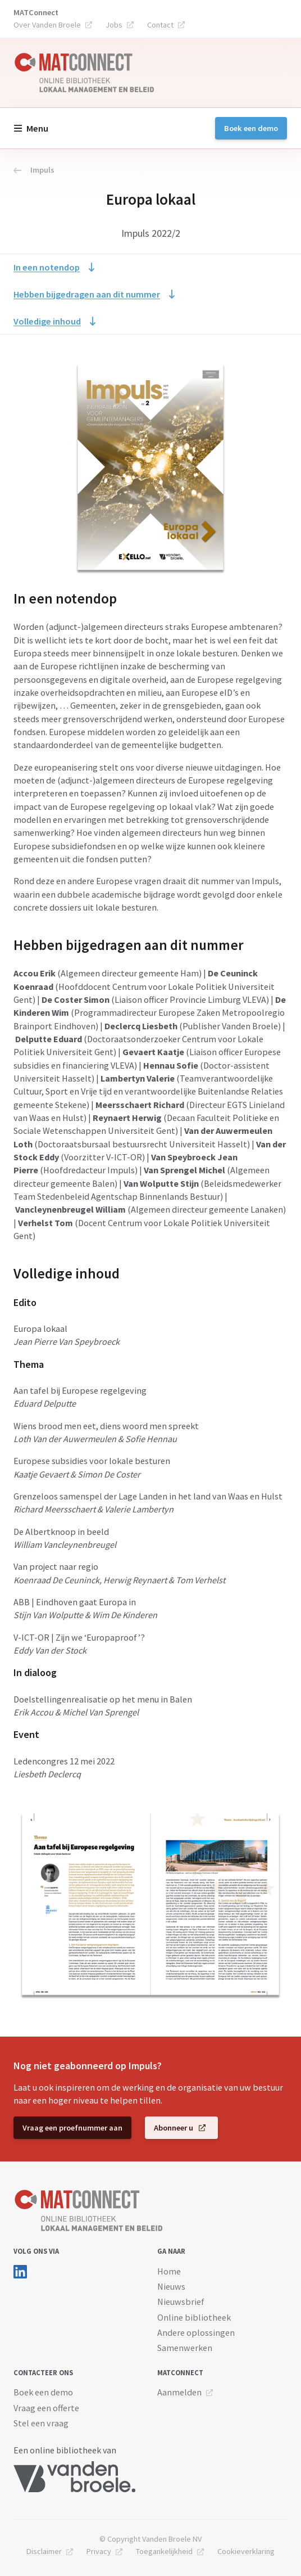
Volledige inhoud (47, 321)
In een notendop (46, 267)
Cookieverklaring (246, 2551)
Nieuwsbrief (180, 2301)
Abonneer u (173, 2128)
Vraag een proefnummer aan (72, 2128)
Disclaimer (44, 2551)
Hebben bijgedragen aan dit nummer (86, 294)
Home (169, 2271)
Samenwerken (184, 2347)
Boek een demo (251, 128)
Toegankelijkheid (164, 2551)
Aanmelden (179, 2392)
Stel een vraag (41, 2423)
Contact (160, 25)
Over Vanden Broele (47, 25)
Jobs (114, 25)
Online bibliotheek (194, 2317)
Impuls (33, 170)
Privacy (98, 2551)
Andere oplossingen (196, 2332)
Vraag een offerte (46, 2407)
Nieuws (171, 2286)
